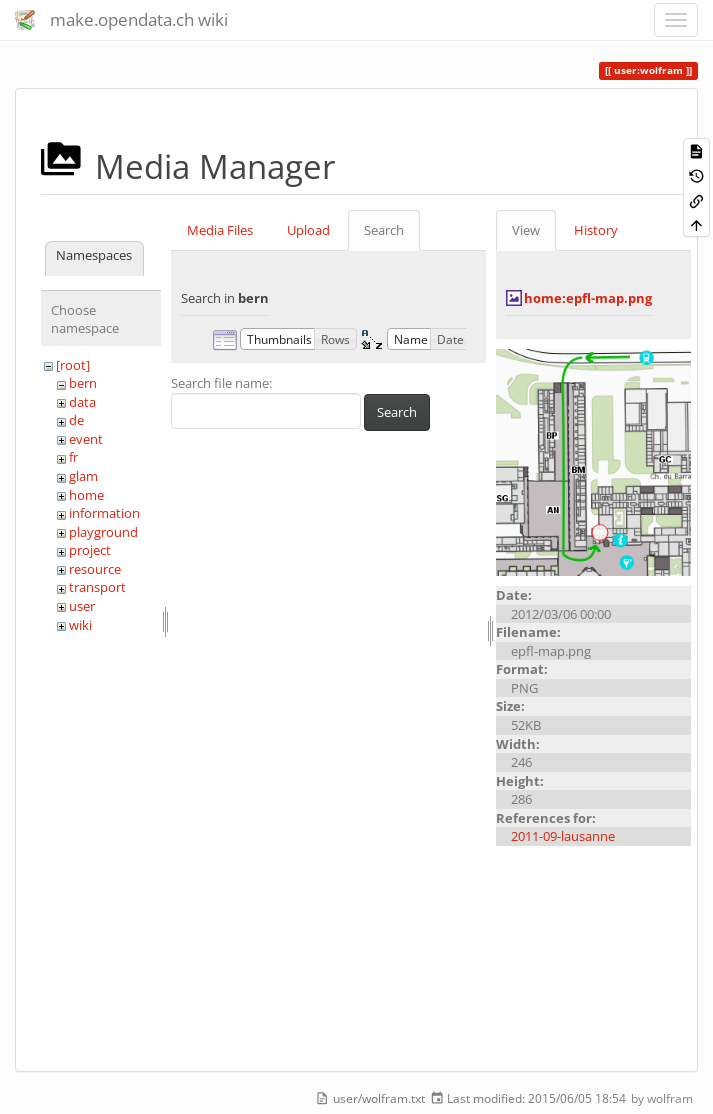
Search (384, 230)
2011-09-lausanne (563, 836)
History (596, 230)
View (526, 230)
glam (83, 476)
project (90, 550)
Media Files (220, 230)
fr (73, 457)
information (104, 513)
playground (103, 532)
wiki (80, 625)
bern (83, 383)
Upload (308, 230)
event (86, 439)
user (82, 606)
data (82, 402)
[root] (73, 365)
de (76, 420)
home (86, 495)
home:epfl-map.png (588, 298)
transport (97, 587)
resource (95, 569)
